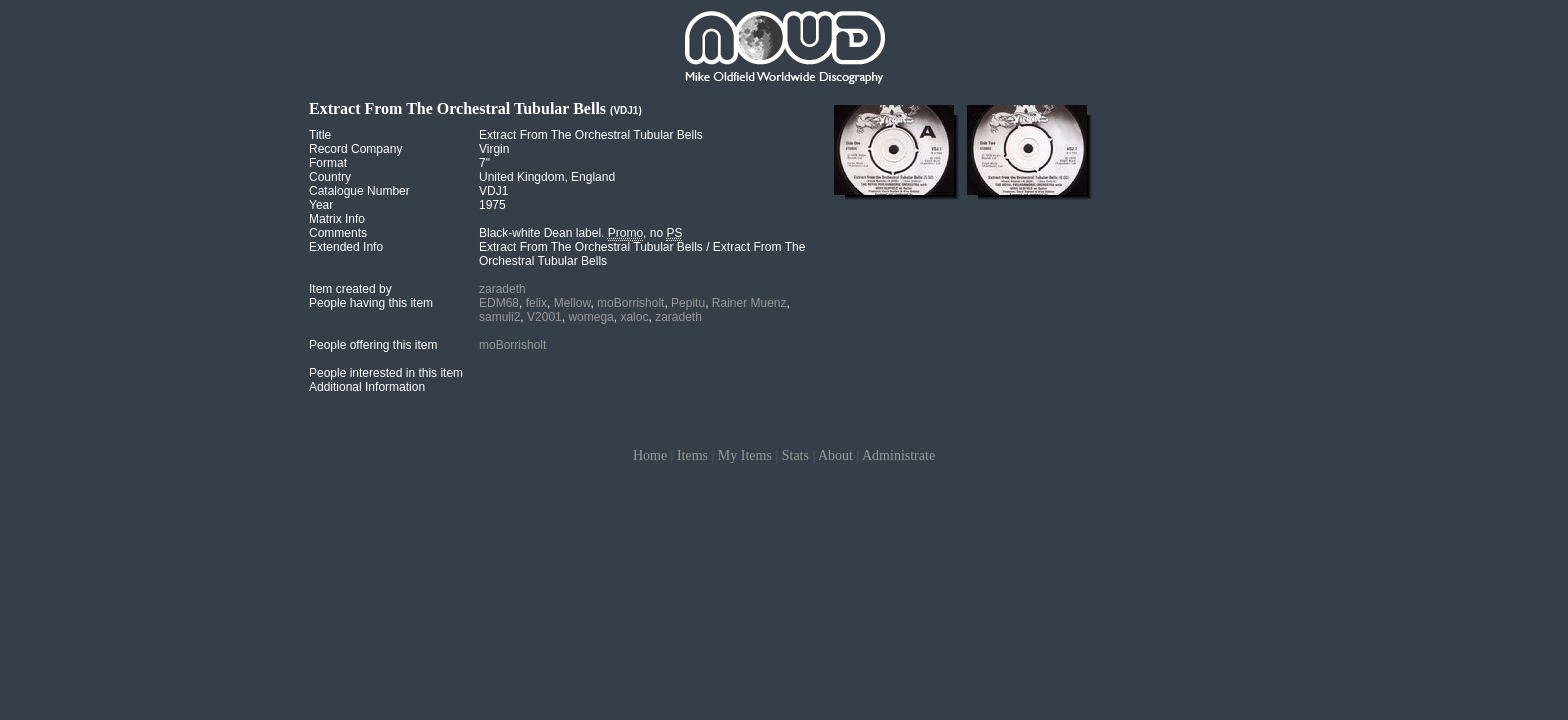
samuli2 (499, 317)
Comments (338, 233)
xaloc (634, 317)
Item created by (350, 289)
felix (536, 303)
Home (650, 455)
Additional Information (367, 387)
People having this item (371, 303)
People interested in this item (386, 373)
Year (321, 205)
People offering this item (373, 345)
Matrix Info (337, 219)
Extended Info (346, 247)
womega (590, 317)
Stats (795, 455)
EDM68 (499, 303)
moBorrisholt (630, 303)
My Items (745, 455)
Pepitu (688, 303)
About (835, 455)
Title (320, 135)
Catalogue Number (359, 191)
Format (328, 163)
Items (692, 455)
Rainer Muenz (749, 303)
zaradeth (502, 289)
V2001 (544, 317)
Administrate (898, 455)
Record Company (355, 149)
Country (330, 177)
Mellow (572, 303)
